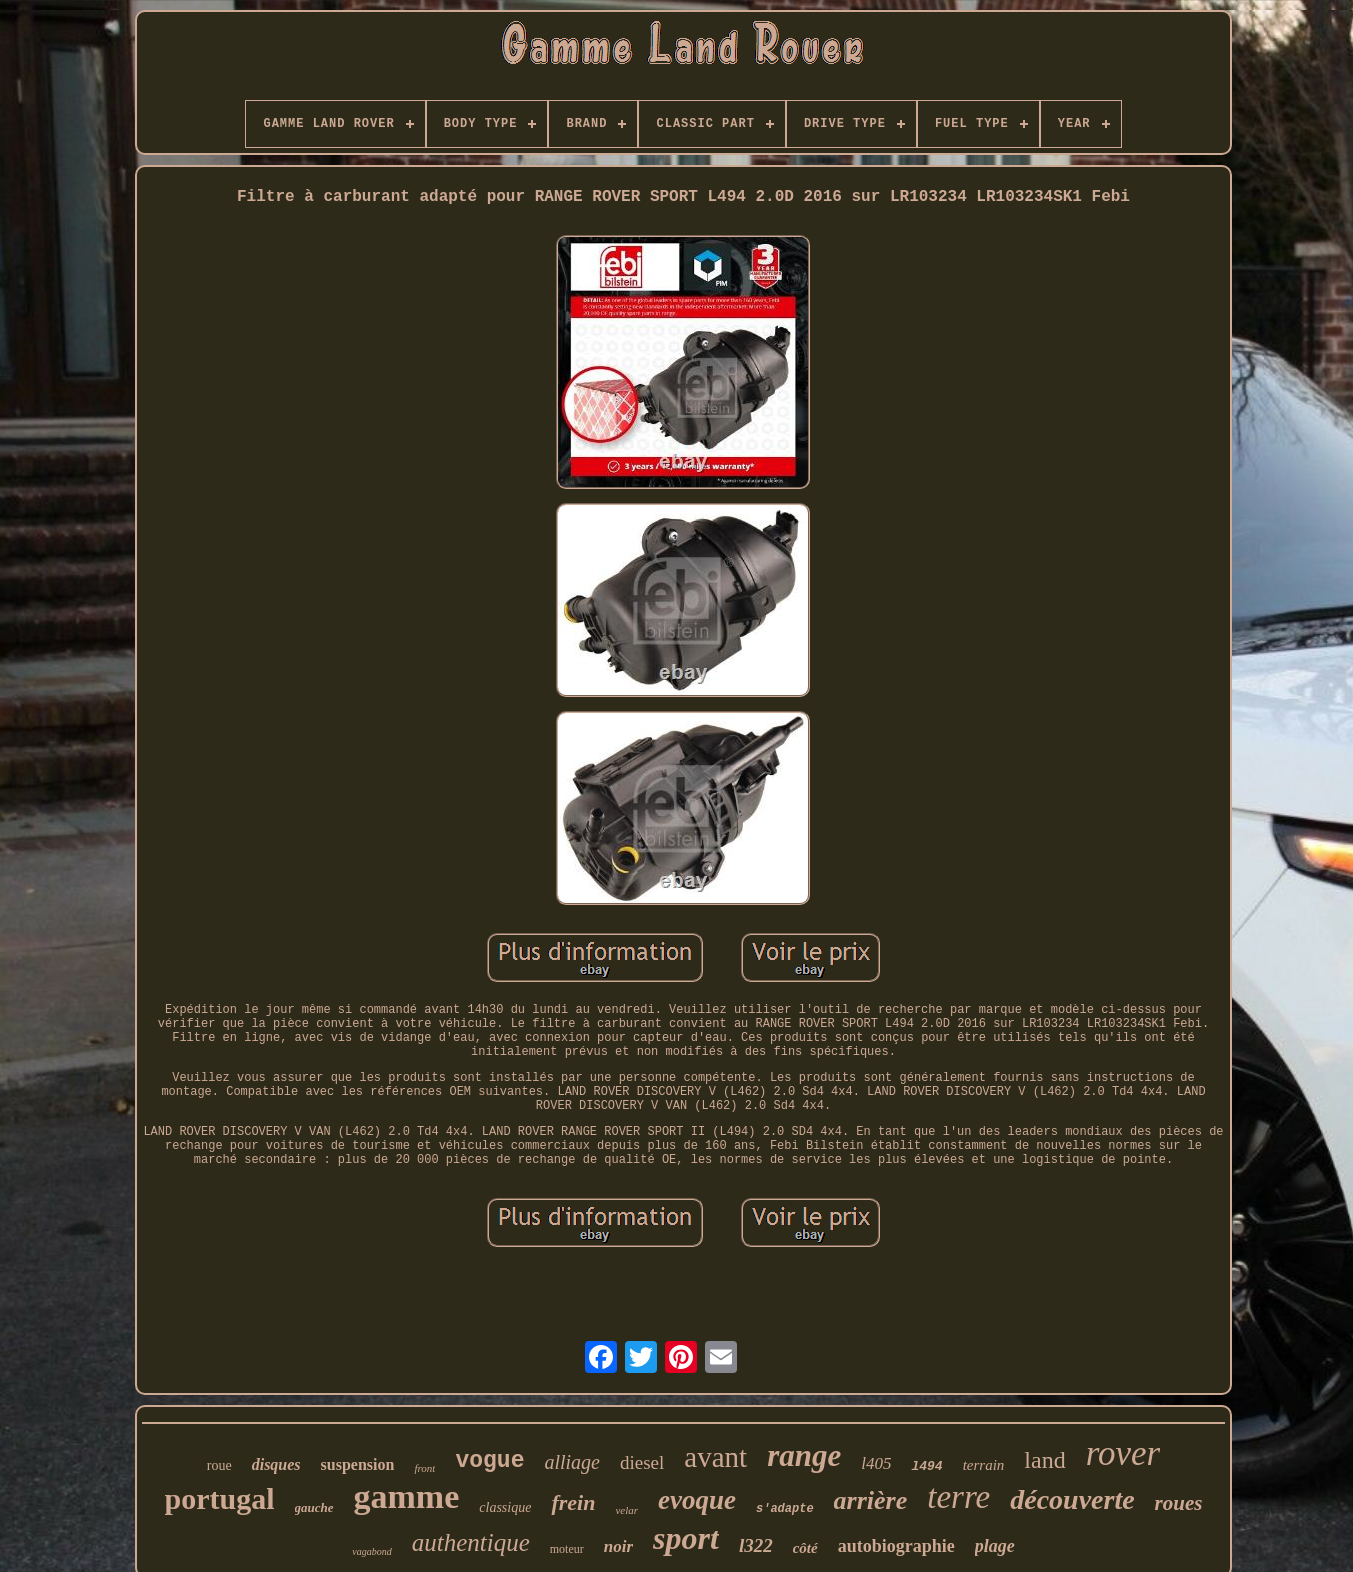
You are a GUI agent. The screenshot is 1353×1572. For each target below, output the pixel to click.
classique (505, 1507)
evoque (697, 1500)
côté (805, 1548)
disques (276, 1464)
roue (219, 1465)
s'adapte (785, 1509)
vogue (489, 1461)
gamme (407, 1496)
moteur (567, 1549)
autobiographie (896, 1546)
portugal (220, 1498)
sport (686, 1538)
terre (958, 1497)
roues (1179, 1503)
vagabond (371, 1551)
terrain (984, 1465)
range (804, 1455)
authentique (471, 1542)
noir (618, 1546)
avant (715, 1457)
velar (626, 1510)
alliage (572, 1462)
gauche (314, 1507)
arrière (871, 1500)
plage (995, 1546)
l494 (926, 1466)
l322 (756, 1545)
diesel (642, 1462)
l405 (876, 1463)
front (424, 1468)
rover (1123, 1453)
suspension (358, 1464)
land (1044, 1460)
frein (573, 1502)
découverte (1072, 1499)
